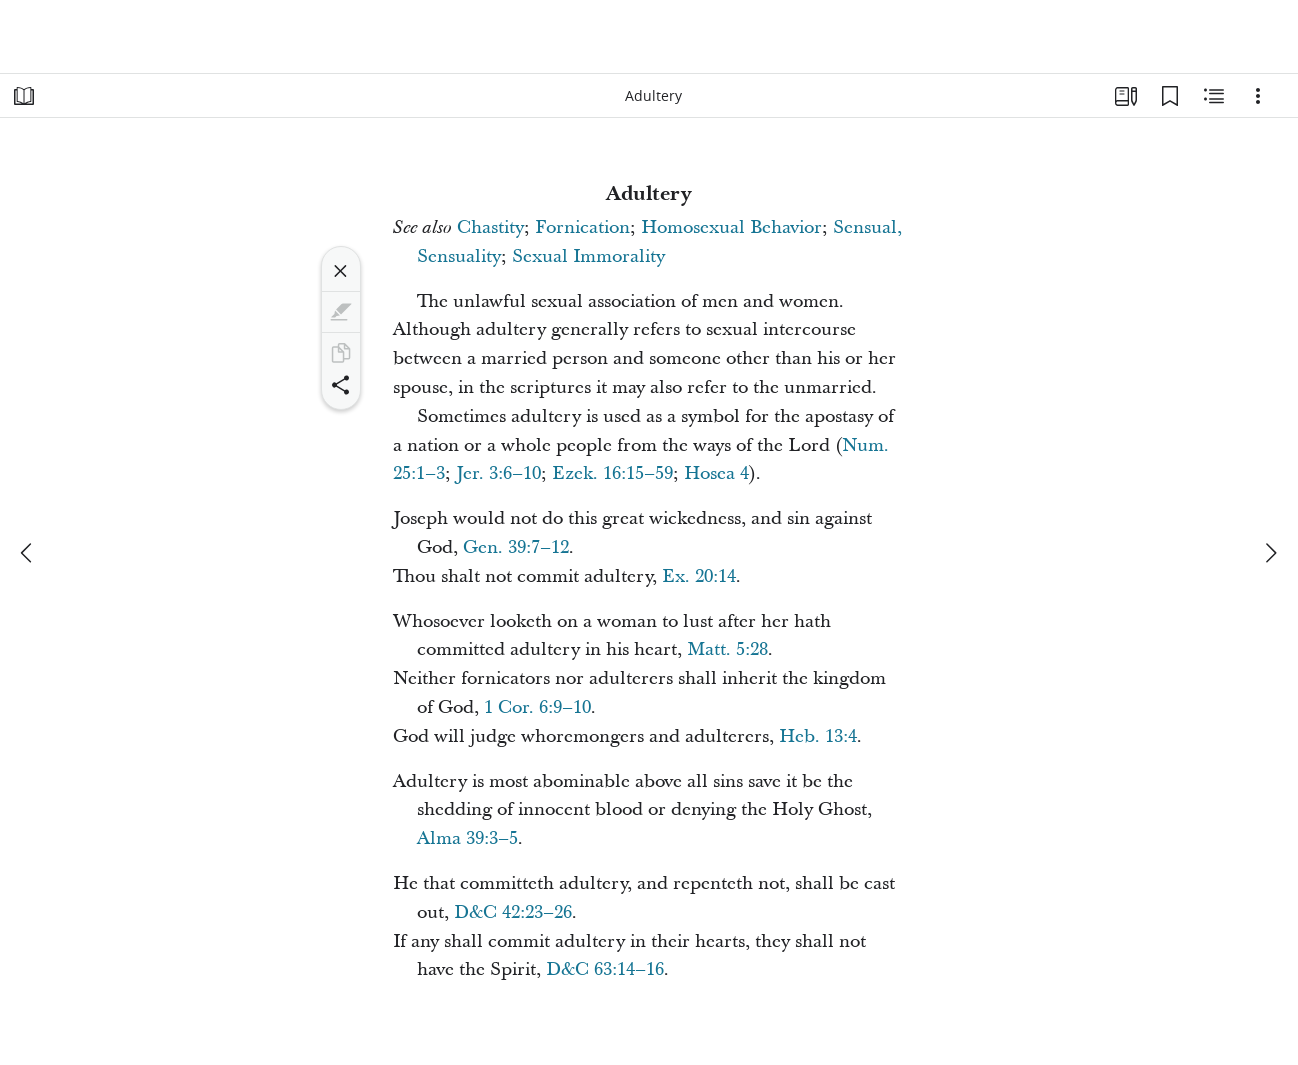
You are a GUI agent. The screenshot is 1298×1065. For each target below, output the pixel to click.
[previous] (28, 553)
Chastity (490, 227)
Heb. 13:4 (818, 736)
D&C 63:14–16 (605, 969)
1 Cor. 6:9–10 (537, 707)
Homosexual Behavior (731, 227)
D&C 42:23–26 (513, 912)
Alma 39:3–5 (467, 838)
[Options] (1258, 96)
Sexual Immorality (588, 256)
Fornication (582, 227)
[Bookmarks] (1170, 96)
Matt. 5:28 (727, 649)
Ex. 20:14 (699, 576)
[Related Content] (1214, 96)
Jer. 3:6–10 (498, 473)
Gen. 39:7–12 (516, 547)
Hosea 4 (716, 473)
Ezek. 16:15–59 (612, 473)
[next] (1270, 553)
